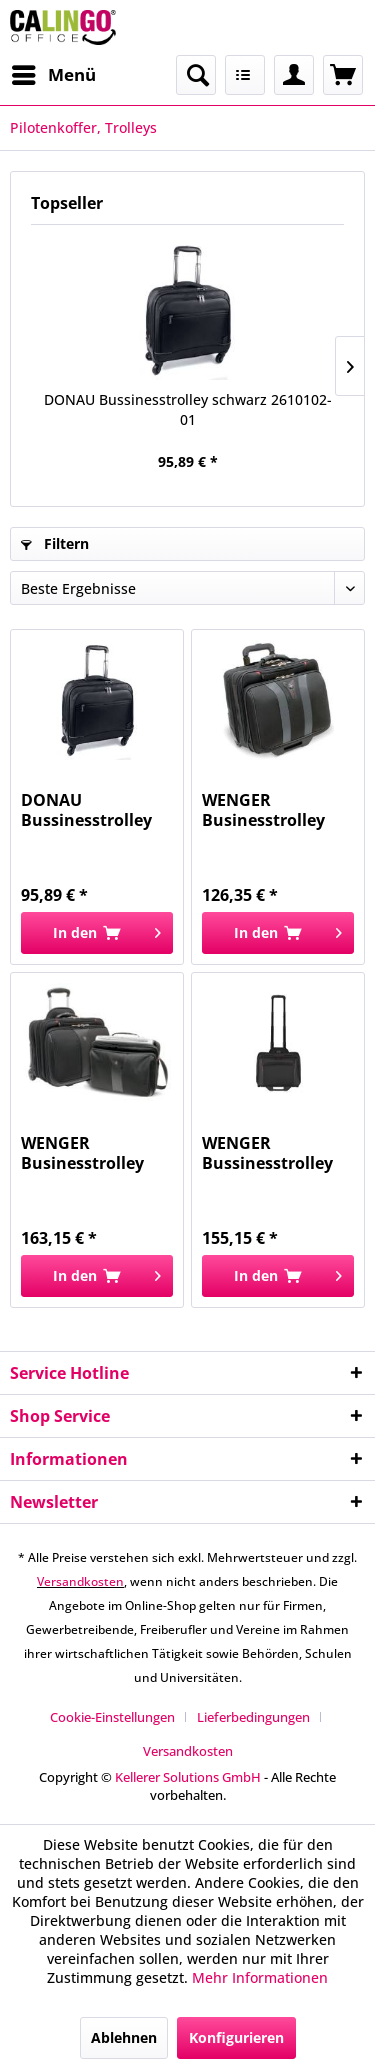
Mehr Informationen (260, 1977)
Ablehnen (124, 2037)
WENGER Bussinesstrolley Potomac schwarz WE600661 (272, 1153)
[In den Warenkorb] (97, 933)
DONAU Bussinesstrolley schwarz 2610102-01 (188, 409)
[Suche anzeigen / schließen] (196, 75)
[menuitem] (53, 75)
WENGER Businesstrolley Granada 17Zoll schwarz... (263, 810)
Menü (54, 72)
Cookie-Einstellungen (112, 1717)
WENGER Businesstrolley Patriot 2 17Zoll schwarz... (82, 1153)
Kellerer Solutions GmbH (188, 1777)
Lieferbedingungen (253, 1717)
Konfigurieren (236, 2037)
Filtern (55, 543)
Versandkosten (80, 1581)
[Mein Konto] (294, 75)
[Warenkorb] (343, 75)
